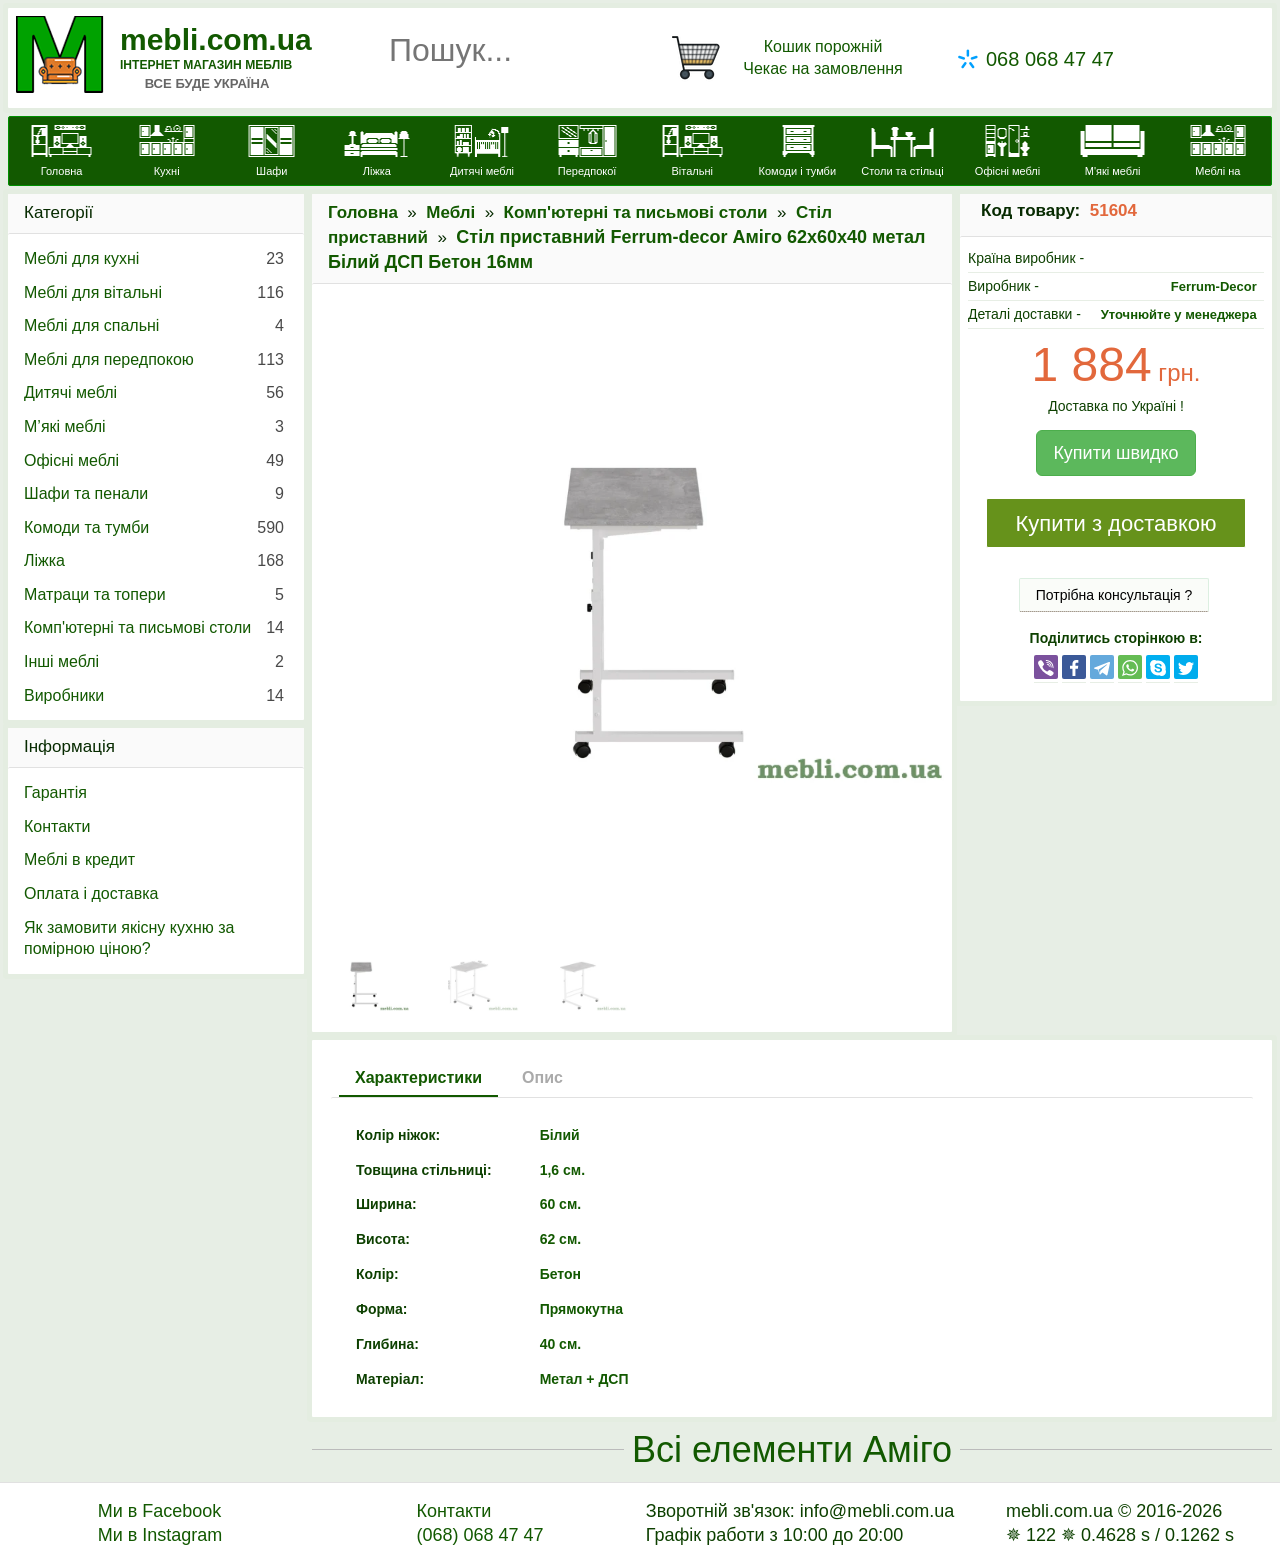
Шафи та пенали (154, 494)
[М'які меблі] (1112, 153)
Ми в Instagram (160, 1535)
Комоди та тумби (154, 528)
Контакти (57, 826)
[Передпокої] (587, 153)
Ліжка (154, 561)
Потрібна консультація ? (1114, 595)
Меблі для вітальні (154, 293)
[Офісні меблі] (1007, 153)
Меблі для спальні (154, 326)
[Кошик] (791, 58)
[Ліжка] (376, 153)
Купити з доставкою (1115, 523)
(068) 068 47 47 (479, 1535)
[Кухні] (166, 153)
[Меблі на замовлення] (1217, 162)
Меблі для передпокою (154, 360)
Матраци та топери (154, 595)
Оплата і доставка (91, 893)
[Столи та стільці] (902, 153)
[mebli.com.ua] (61, 153)
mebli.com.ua (216, 39)
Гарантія (55, 792)
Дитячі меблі (154, 393)
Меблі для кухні (154, 259)
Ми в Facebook (160, 1511)
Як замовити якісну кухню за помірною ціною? (129, 938)
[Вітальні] (692, 153)
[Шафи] (271, 153)
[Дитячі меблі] (481, 153)
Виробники (154, 696)
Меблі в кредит (79, 859)
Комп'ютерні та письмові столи (636, 212)
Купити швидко (1115, 453)
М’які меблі (154, 427)
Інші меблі (154, 662)
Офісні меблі (154, 461)
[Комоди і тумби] (797, 153)
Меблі (450, 212)
